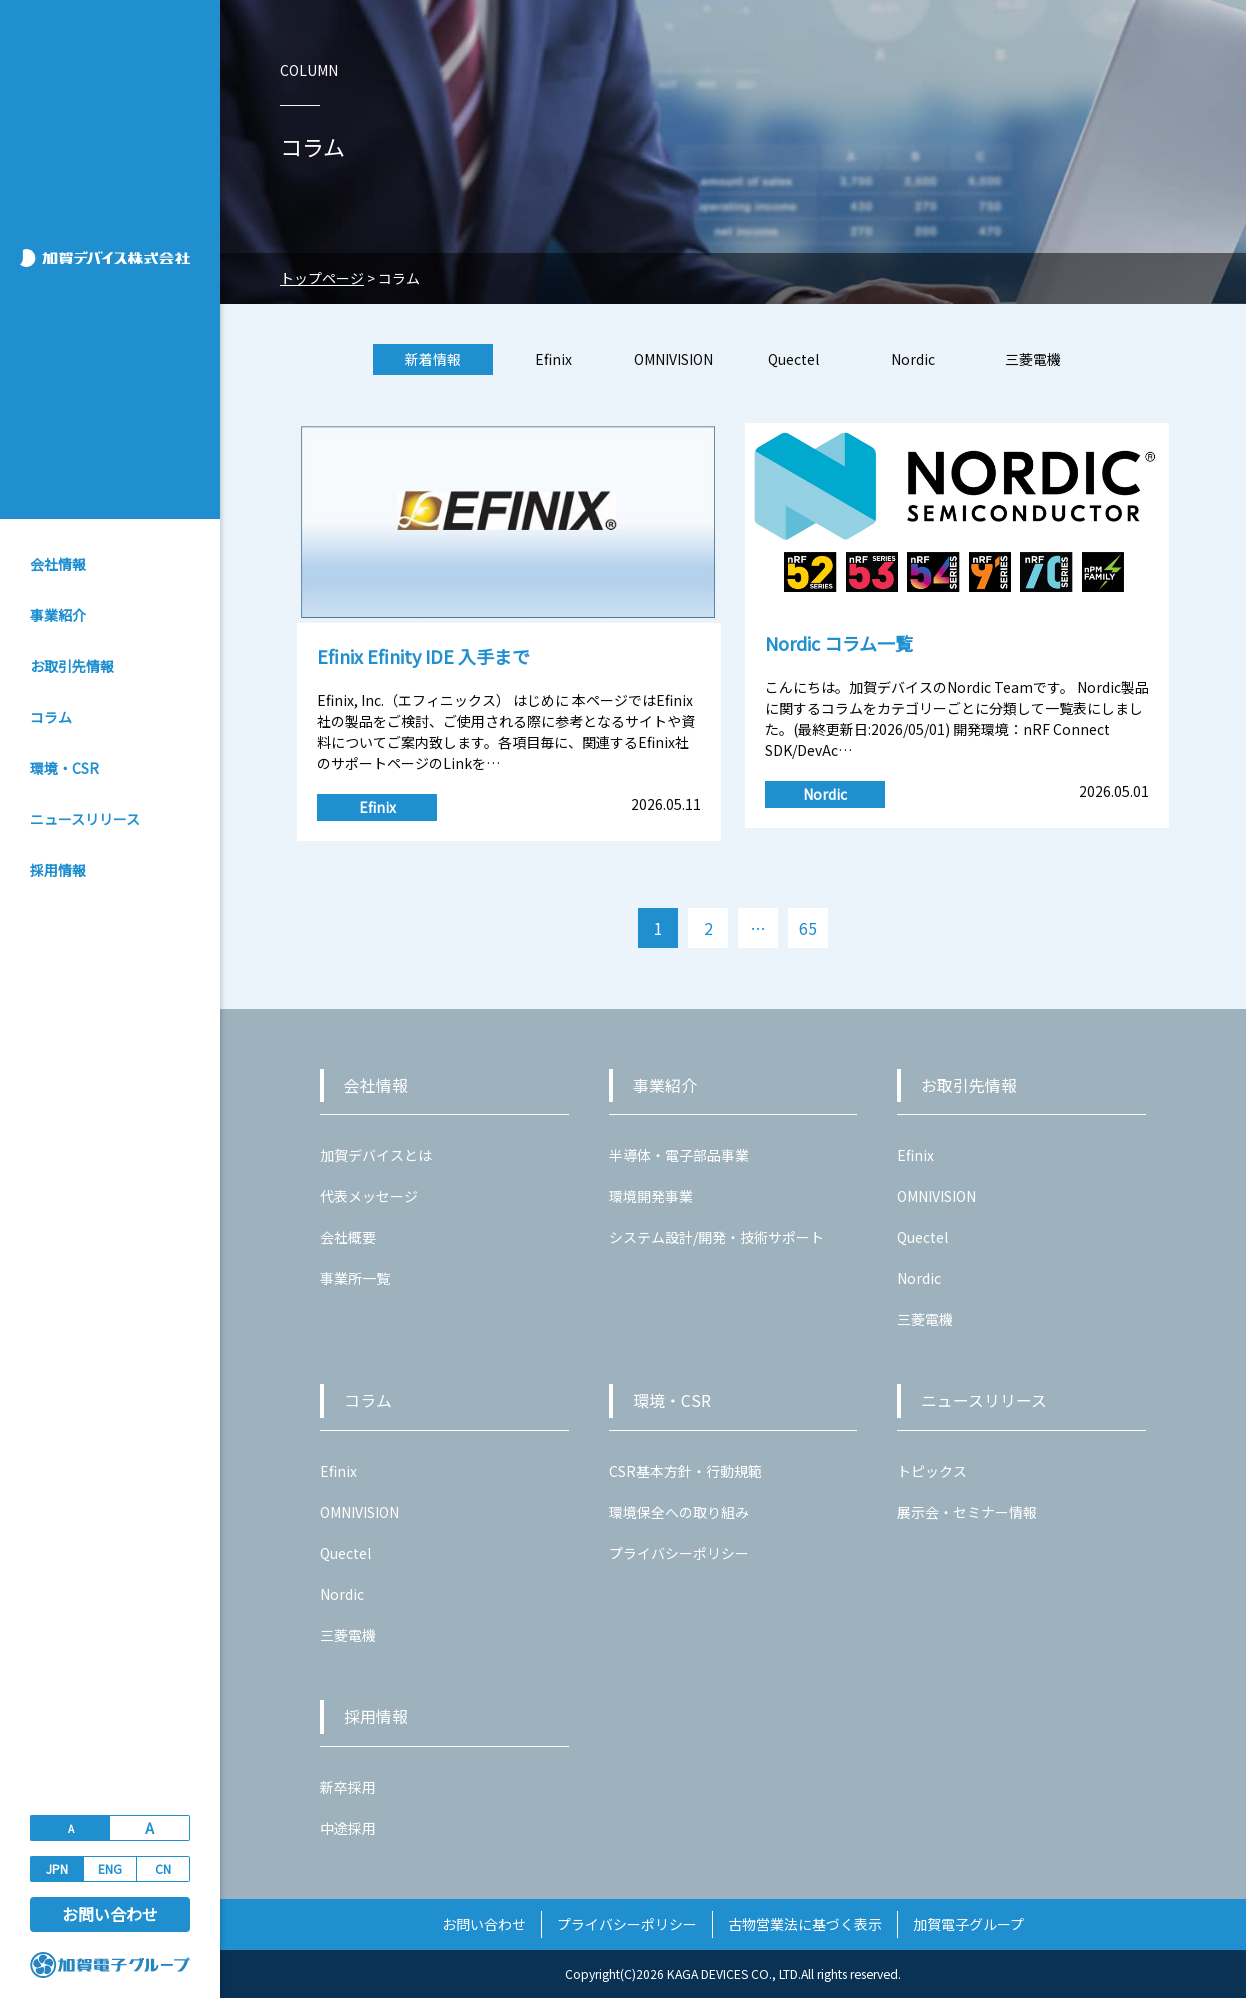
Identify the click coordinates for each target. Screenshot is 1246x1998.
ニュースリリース (85, 819)
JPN (57, 1868)
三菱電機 (1033, 359)
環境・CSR (64, 768)
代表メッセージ (369, 1196)
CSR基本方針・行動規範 (685, 1471)
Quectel (793, 359)
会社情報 (58, 564)
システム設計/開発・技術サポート (716, 1237)
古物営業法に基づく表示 (805, 1924)
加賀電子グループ (968, 1924)
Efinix (553, 359)
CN (163, 1868)
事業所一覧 (355, 1278)
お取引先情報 (72, 666)
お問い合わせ (110, 1914)
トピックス (932, 1471)
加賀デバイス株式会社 (112, 258)
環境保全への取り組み (679, 1512)
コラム (51, 717)
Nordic (913, 359)
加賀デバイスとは (376, 1155)
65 (808, 928)
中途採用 (348, 1828)
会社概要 (348, 1237)
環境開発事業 (651, 1196)
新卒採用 (348, 1787)
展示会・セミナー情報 (967, 1512)
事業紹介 (58, 615)
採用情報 (58, 870)
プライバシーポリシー (679, 1553)
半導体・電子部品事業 (679, 1155)
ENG (110, 1868)
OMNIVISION (673, 359)
